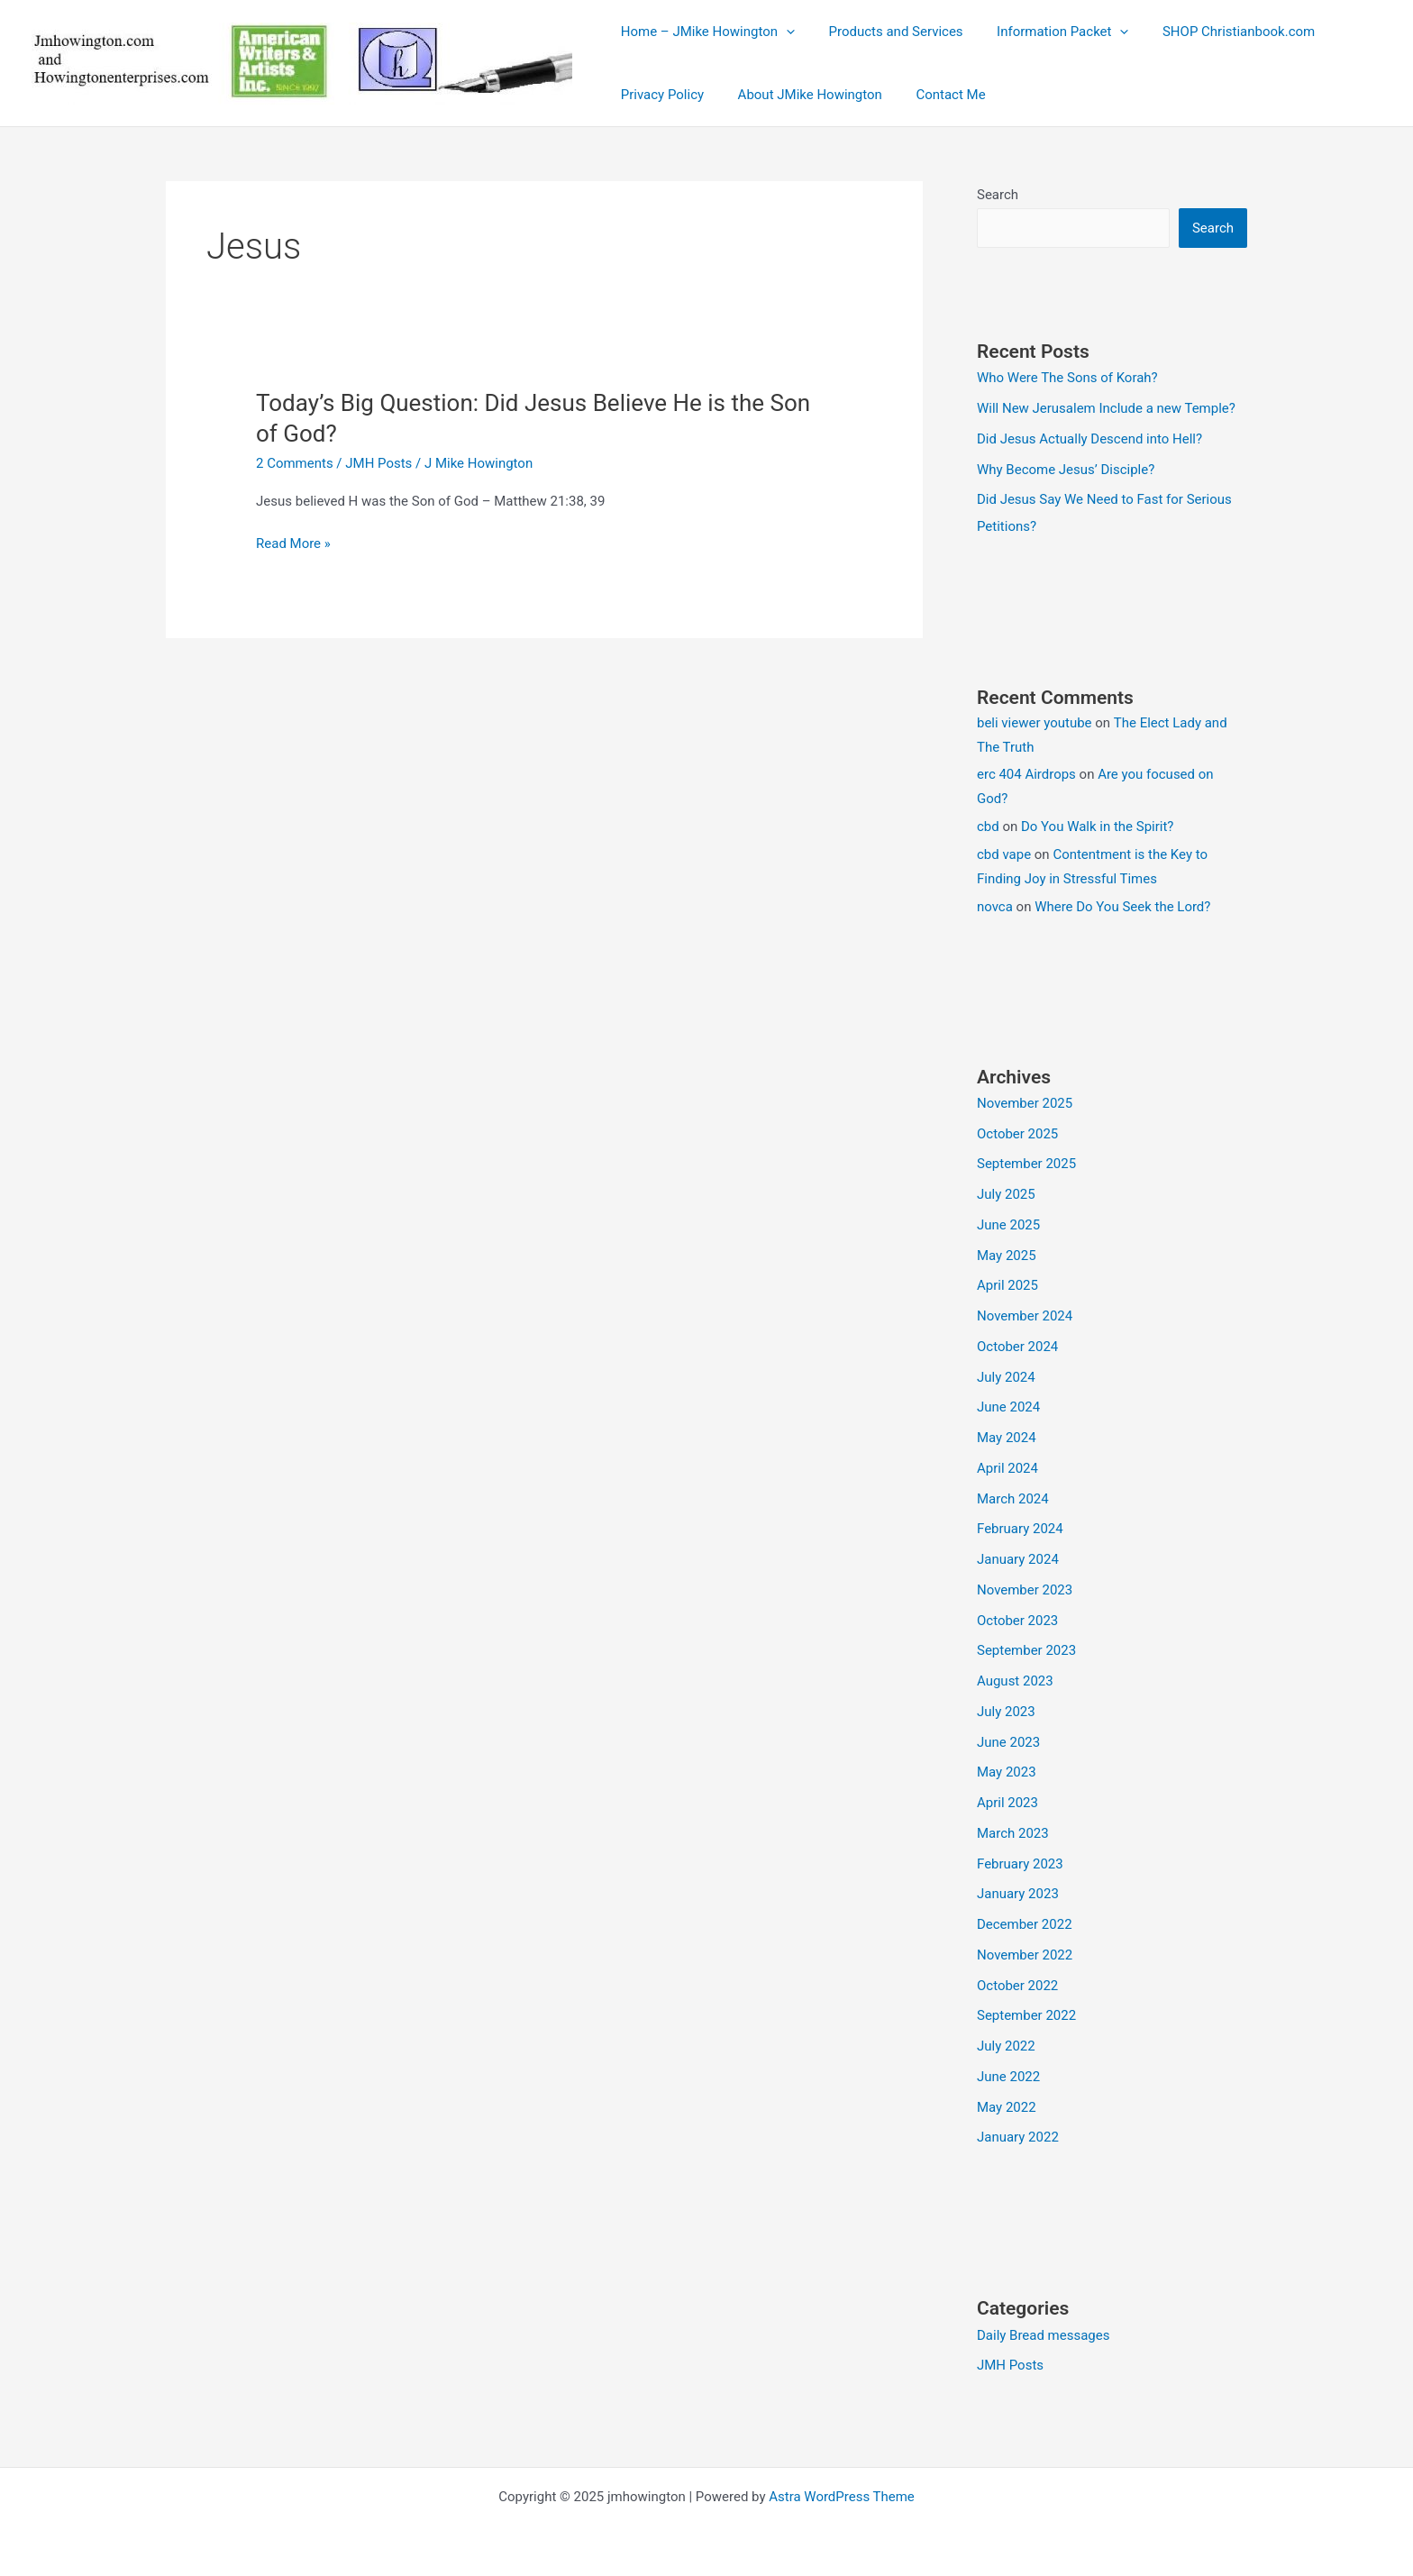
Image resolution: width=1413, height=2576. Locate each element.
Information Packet (1045, 31)
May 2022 (1006, 2107)
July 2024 (1006, 1377)
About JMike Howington (799, 95)
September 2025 (1026, 1164)
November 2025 (1024, 1103)
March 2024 (1013, 1499)
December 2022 (1024, 1924)
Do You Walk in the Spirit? (1097, 826)
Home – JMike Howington (704, 31)
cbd (988, 826)
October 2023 (1017, 1620)
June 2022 (1008, 2077)
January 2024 (1018, 1559)
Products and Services (885, 31)
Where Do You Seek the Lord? (1122, 907)
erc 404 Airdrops (1026, 774)
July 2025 (1006, 1194)
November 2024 (1024, 1316)
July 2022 (1006, 2046)
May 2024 (1006, 1438)
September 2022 (1026, 2015)
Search (997, 195)
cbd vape (1004, 854)
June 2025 (1008, 1225)
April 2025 (1007, 1285)
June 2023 (1008, 1742)
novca (995, 907)
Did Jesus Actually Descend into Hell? (1089, 439)
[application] (782, 31)
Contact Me (934, 95)
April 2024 (1007, 1468)
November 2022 (1024, 1955)
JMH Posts (378, 463)
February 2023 (1020, 1864)
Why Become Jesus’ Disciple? (1065, 469)
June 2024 (1008, 1407)
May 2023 (1006, 1772)
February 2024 (1020, 1529)
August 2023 (1015, 1681)
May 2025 (1006, 1255)
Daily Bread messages (1043, 2335)
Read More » (293, 544)
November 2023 (1024, 1590)
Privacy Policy (658, 95)
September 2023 (1026, 1650)
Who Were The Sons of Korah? (1067, 378)
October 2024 (1017, 1346)
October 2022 (1017, 1986)
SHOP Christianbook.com (1215, 31)
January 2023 (1018, 1894)
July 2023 (1006, 1712)
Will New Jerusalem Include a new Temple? (1106, 408)
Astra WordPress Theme (842, 2497)
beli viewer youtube (1034, 723)
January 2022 (1018, 2137)
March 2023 (1013, 1833)
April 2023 (1007, 1803)
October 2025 (1017, 1134)
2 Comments (294, 463)
